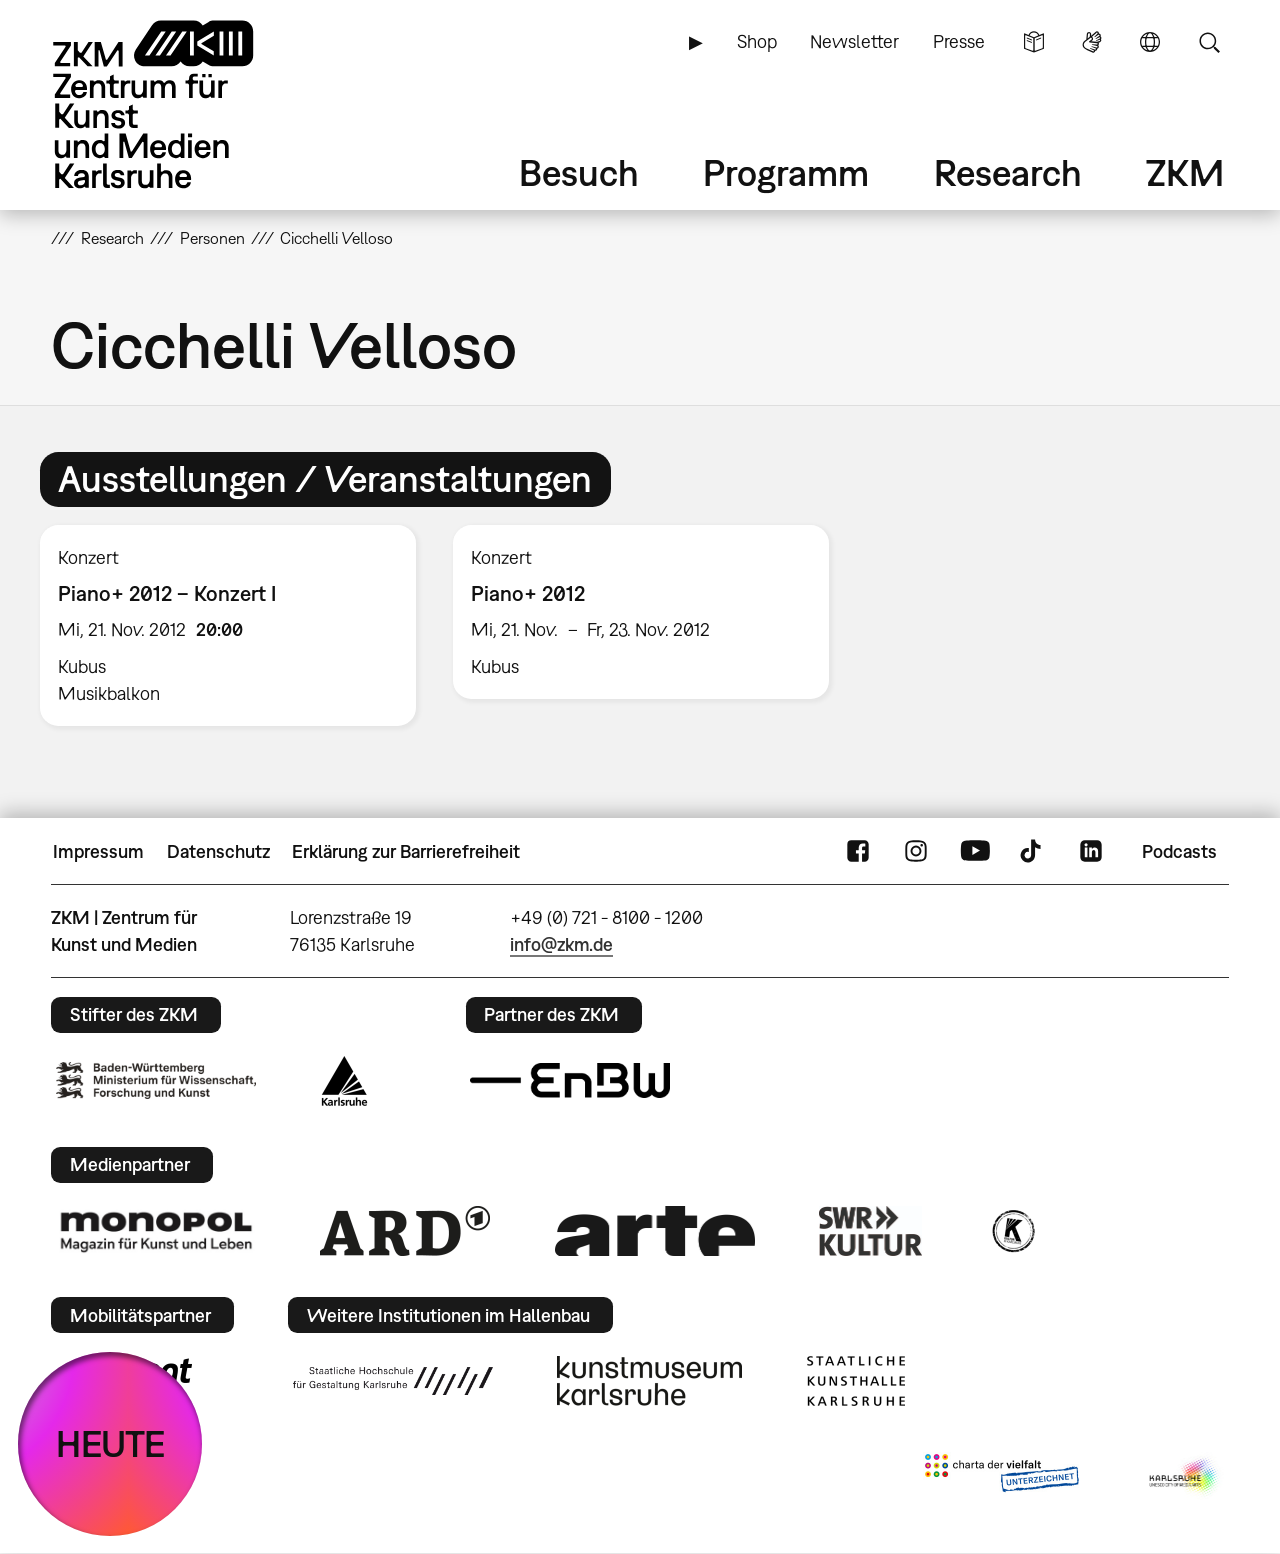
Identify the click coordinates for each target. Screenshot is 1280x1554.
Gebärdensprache (1092, 42)
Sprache (1150, 42)
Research (1008, 172)
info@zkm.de (561, 944)
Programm (786, 172)
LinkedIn (1091, 852)
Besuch (579, 172)
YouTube (975, 852)
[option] (228, 625)
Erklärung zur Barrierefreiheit (406, 851)
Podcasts (1179, 851)
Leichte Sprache (1034, 42)
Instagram (916, 852)
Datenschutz (218, 851)
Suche (1209, 42)
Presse (959, 41)
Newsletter (854, 41)
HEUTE (110, 1443)
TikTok (1033, 852)
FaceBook (858, 852)
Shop (757, 41)
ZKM (1185, 172)
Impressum (98, 851)
